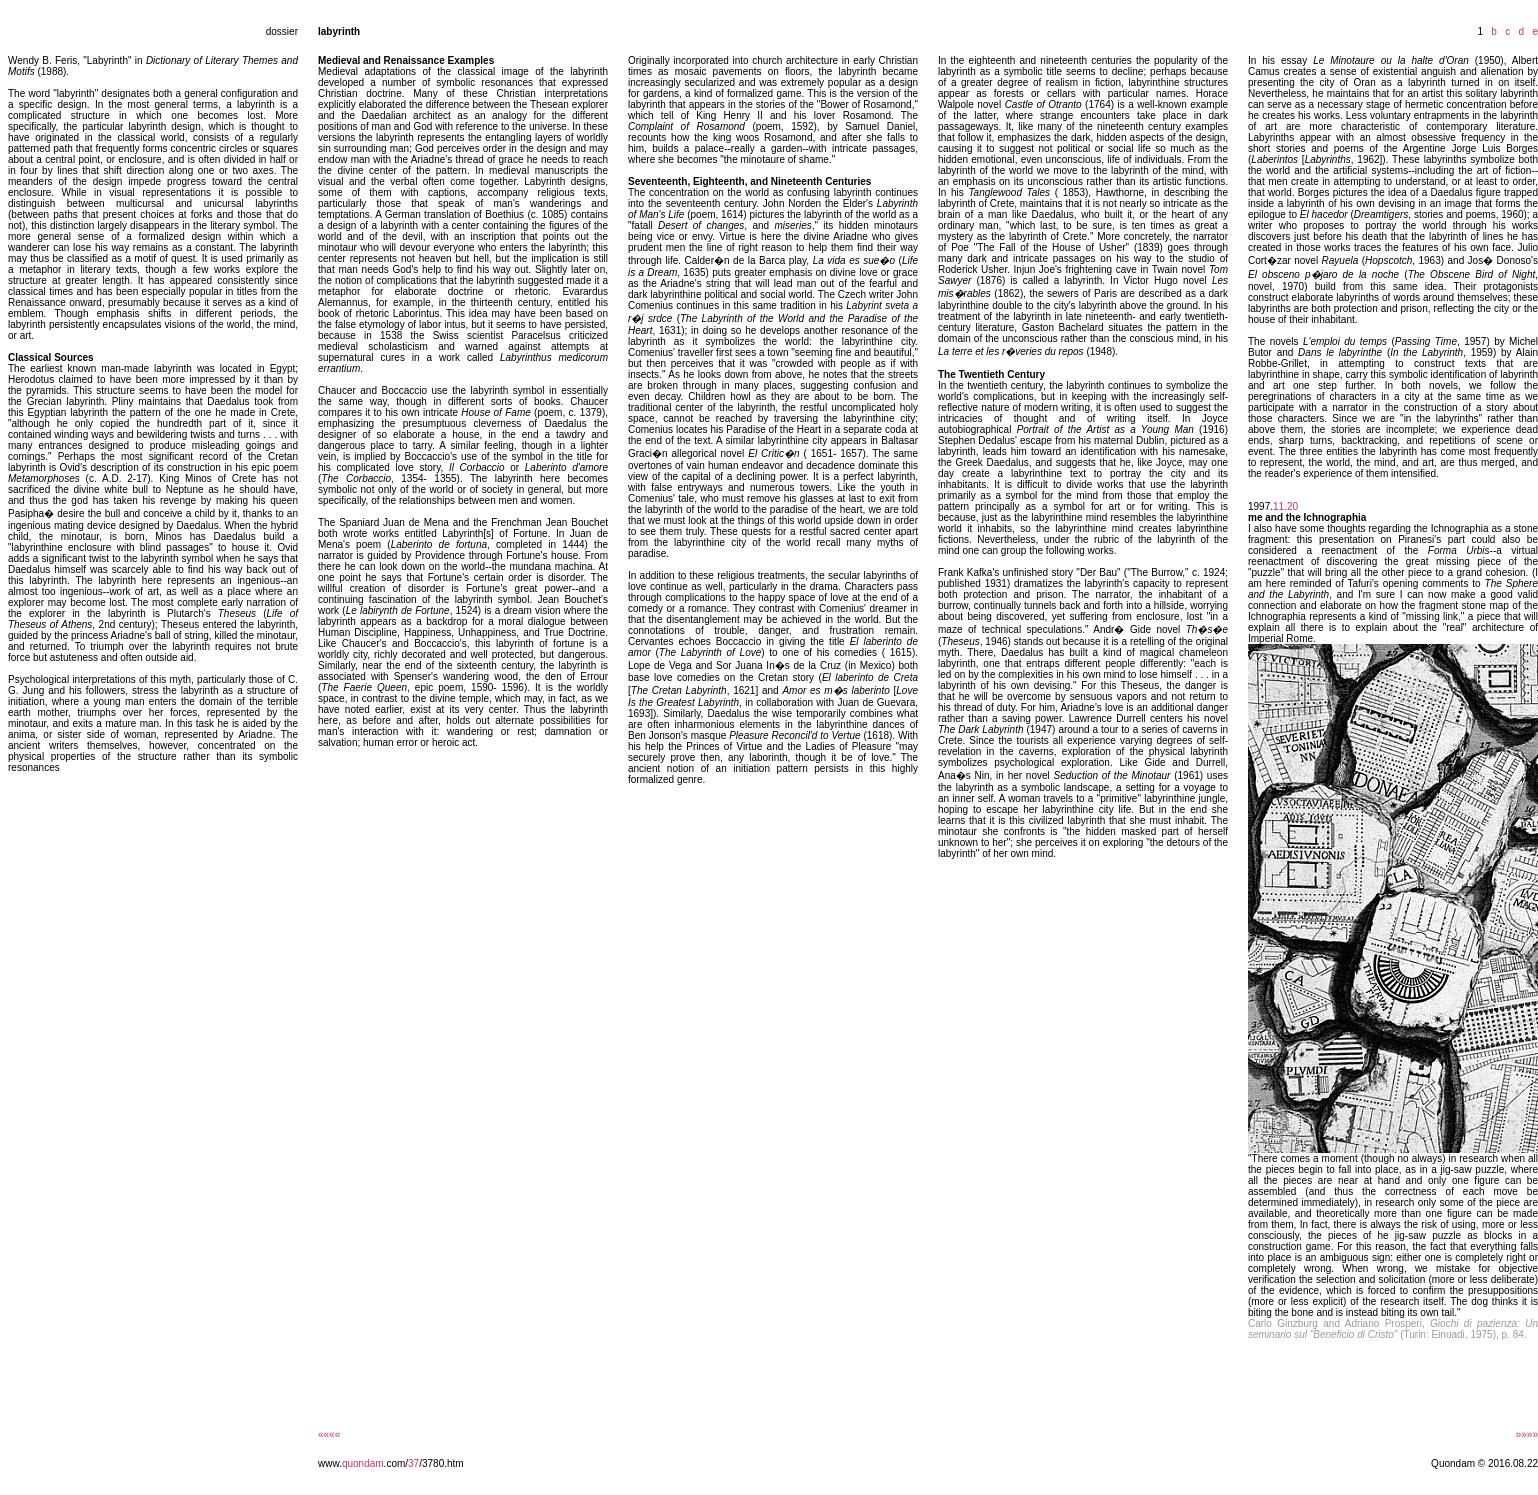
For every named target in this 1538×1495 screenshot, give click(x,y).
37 (413, 1463)
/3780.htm (441, 1463)
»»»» (1527, 1434)
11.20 (1285, 506)
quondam (363, 1463)
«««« (329, 1434)
